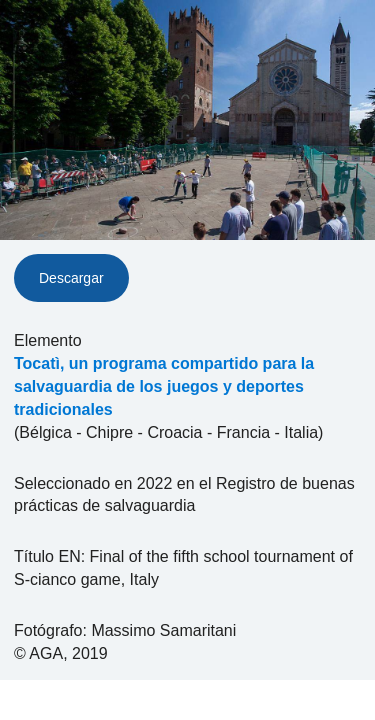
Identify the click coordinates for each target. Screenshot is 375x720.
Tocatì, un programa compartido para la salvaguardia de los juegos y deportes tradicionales (164, 386)
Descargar (71, 278)
